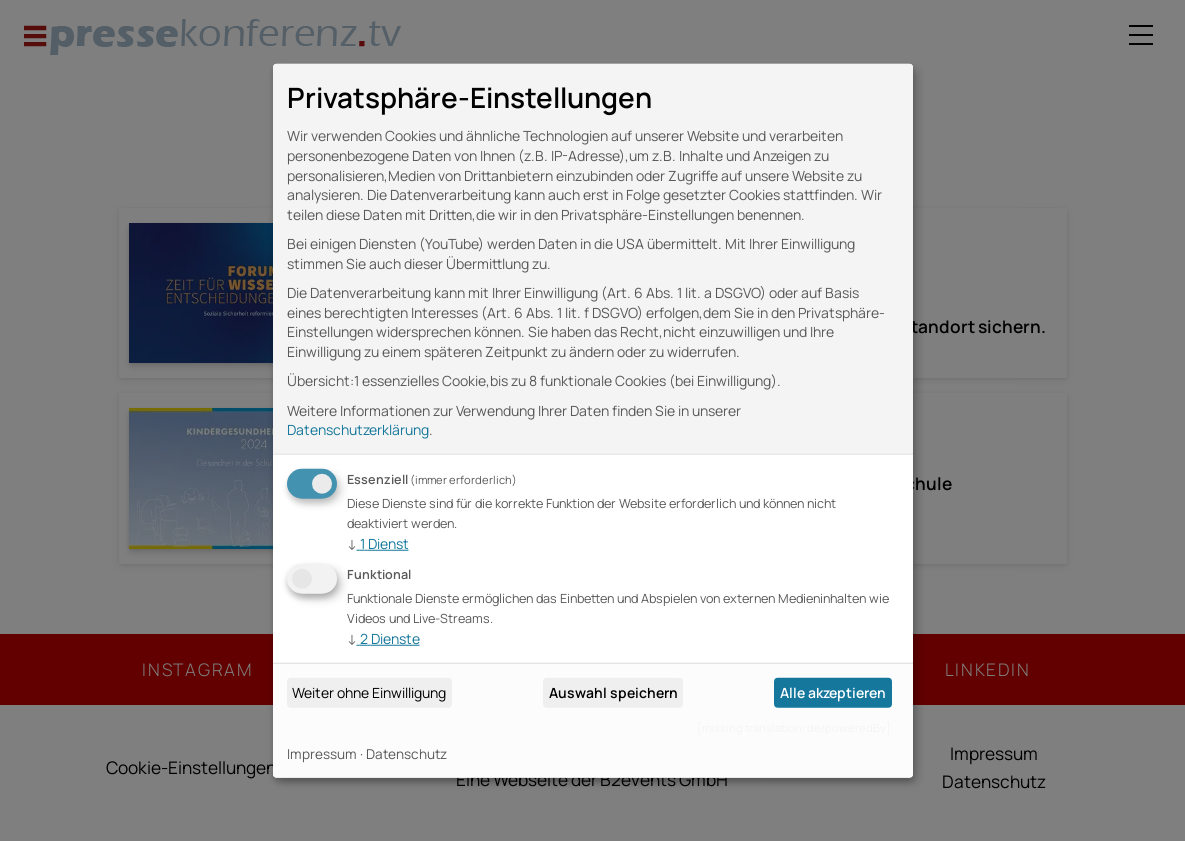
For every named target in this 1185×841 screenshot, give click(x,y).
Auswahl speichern (613, 692)
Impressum (322, 754)
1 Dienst (378, 543)
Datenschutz (406, 754)
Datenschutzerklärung (358, 429)
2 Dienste (383, 638)
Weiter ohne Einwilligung (369, 692)
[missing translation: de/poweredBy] (794, 727)
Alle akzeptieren (833, 692)
